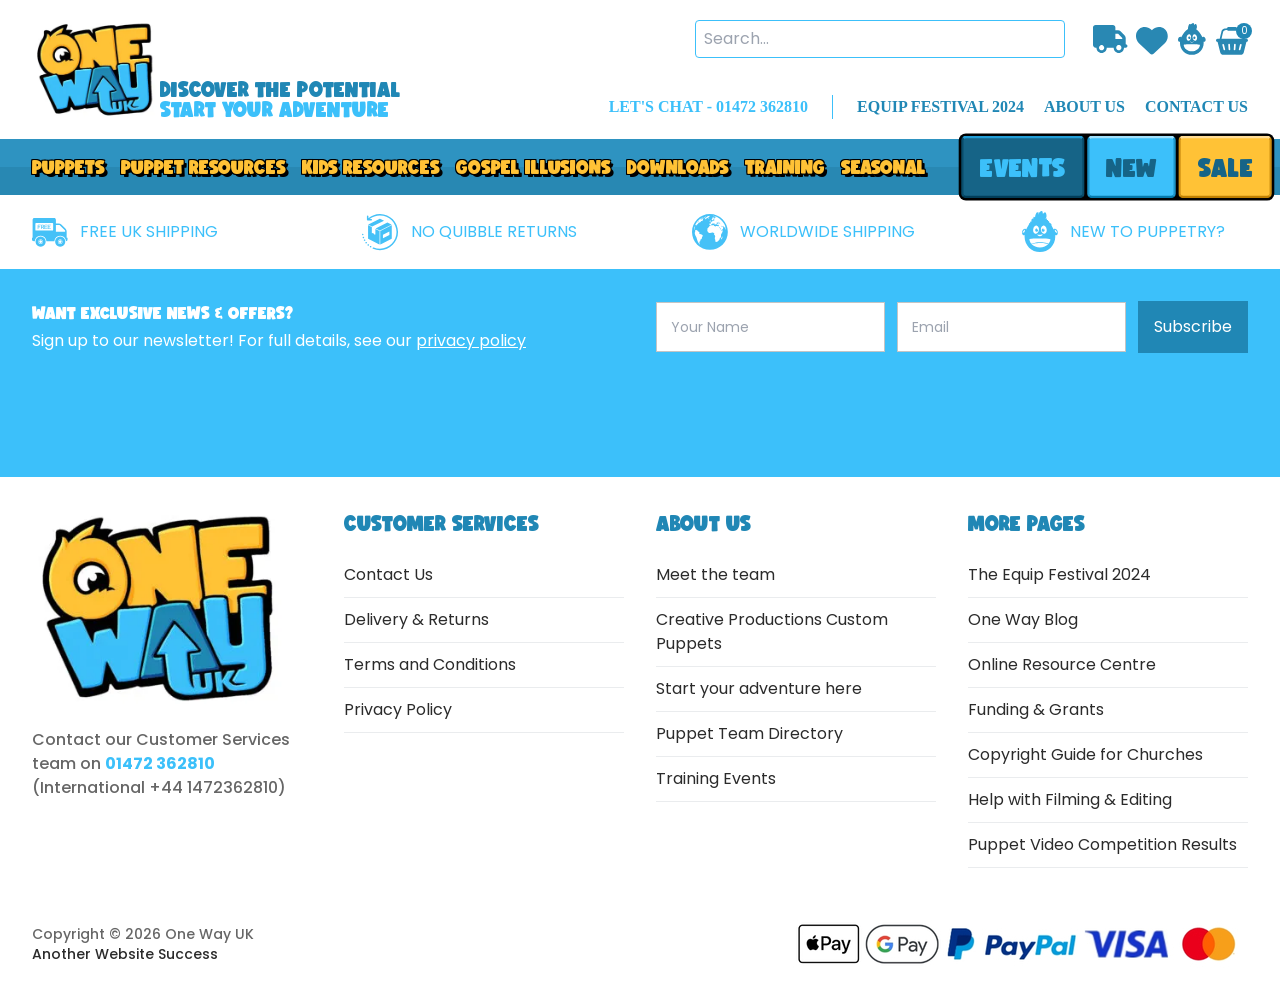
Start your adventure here (759, 688)
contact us (1196, 106)
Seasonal (883, 167)
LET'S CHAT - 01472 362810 (708, 106)
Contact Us (388, 574)
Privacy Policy (398, 709)
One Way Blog (1023, 619)
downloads (678, 167)
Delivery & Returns (416, 619)
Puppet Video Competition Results (1102, 844)
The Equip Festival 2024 (1059, 574)
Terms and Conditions (430, 664)
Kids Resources (371, 167)
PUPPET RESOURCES (203, 167)
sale (1225, 167)
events (1022, 167)
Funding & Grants (1036, 709)
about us (1084, 106)
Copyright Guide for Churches (1085, 754)
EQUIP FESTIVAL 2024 (940, 106)
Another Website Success (125, 954)
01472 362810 (160, 763)
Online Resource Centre (1062, 664)
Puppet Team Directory (749, 733)
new (1131, 167)
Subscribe (1193, 326)
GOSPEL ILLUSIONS (533, 167)
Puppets (68, 167)
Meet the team (715, 574)
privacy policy (471, 340)
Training (785, 167)
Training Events (716, 778)
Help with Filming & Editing (1070, 799)
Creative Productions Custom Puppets (772, 631)
